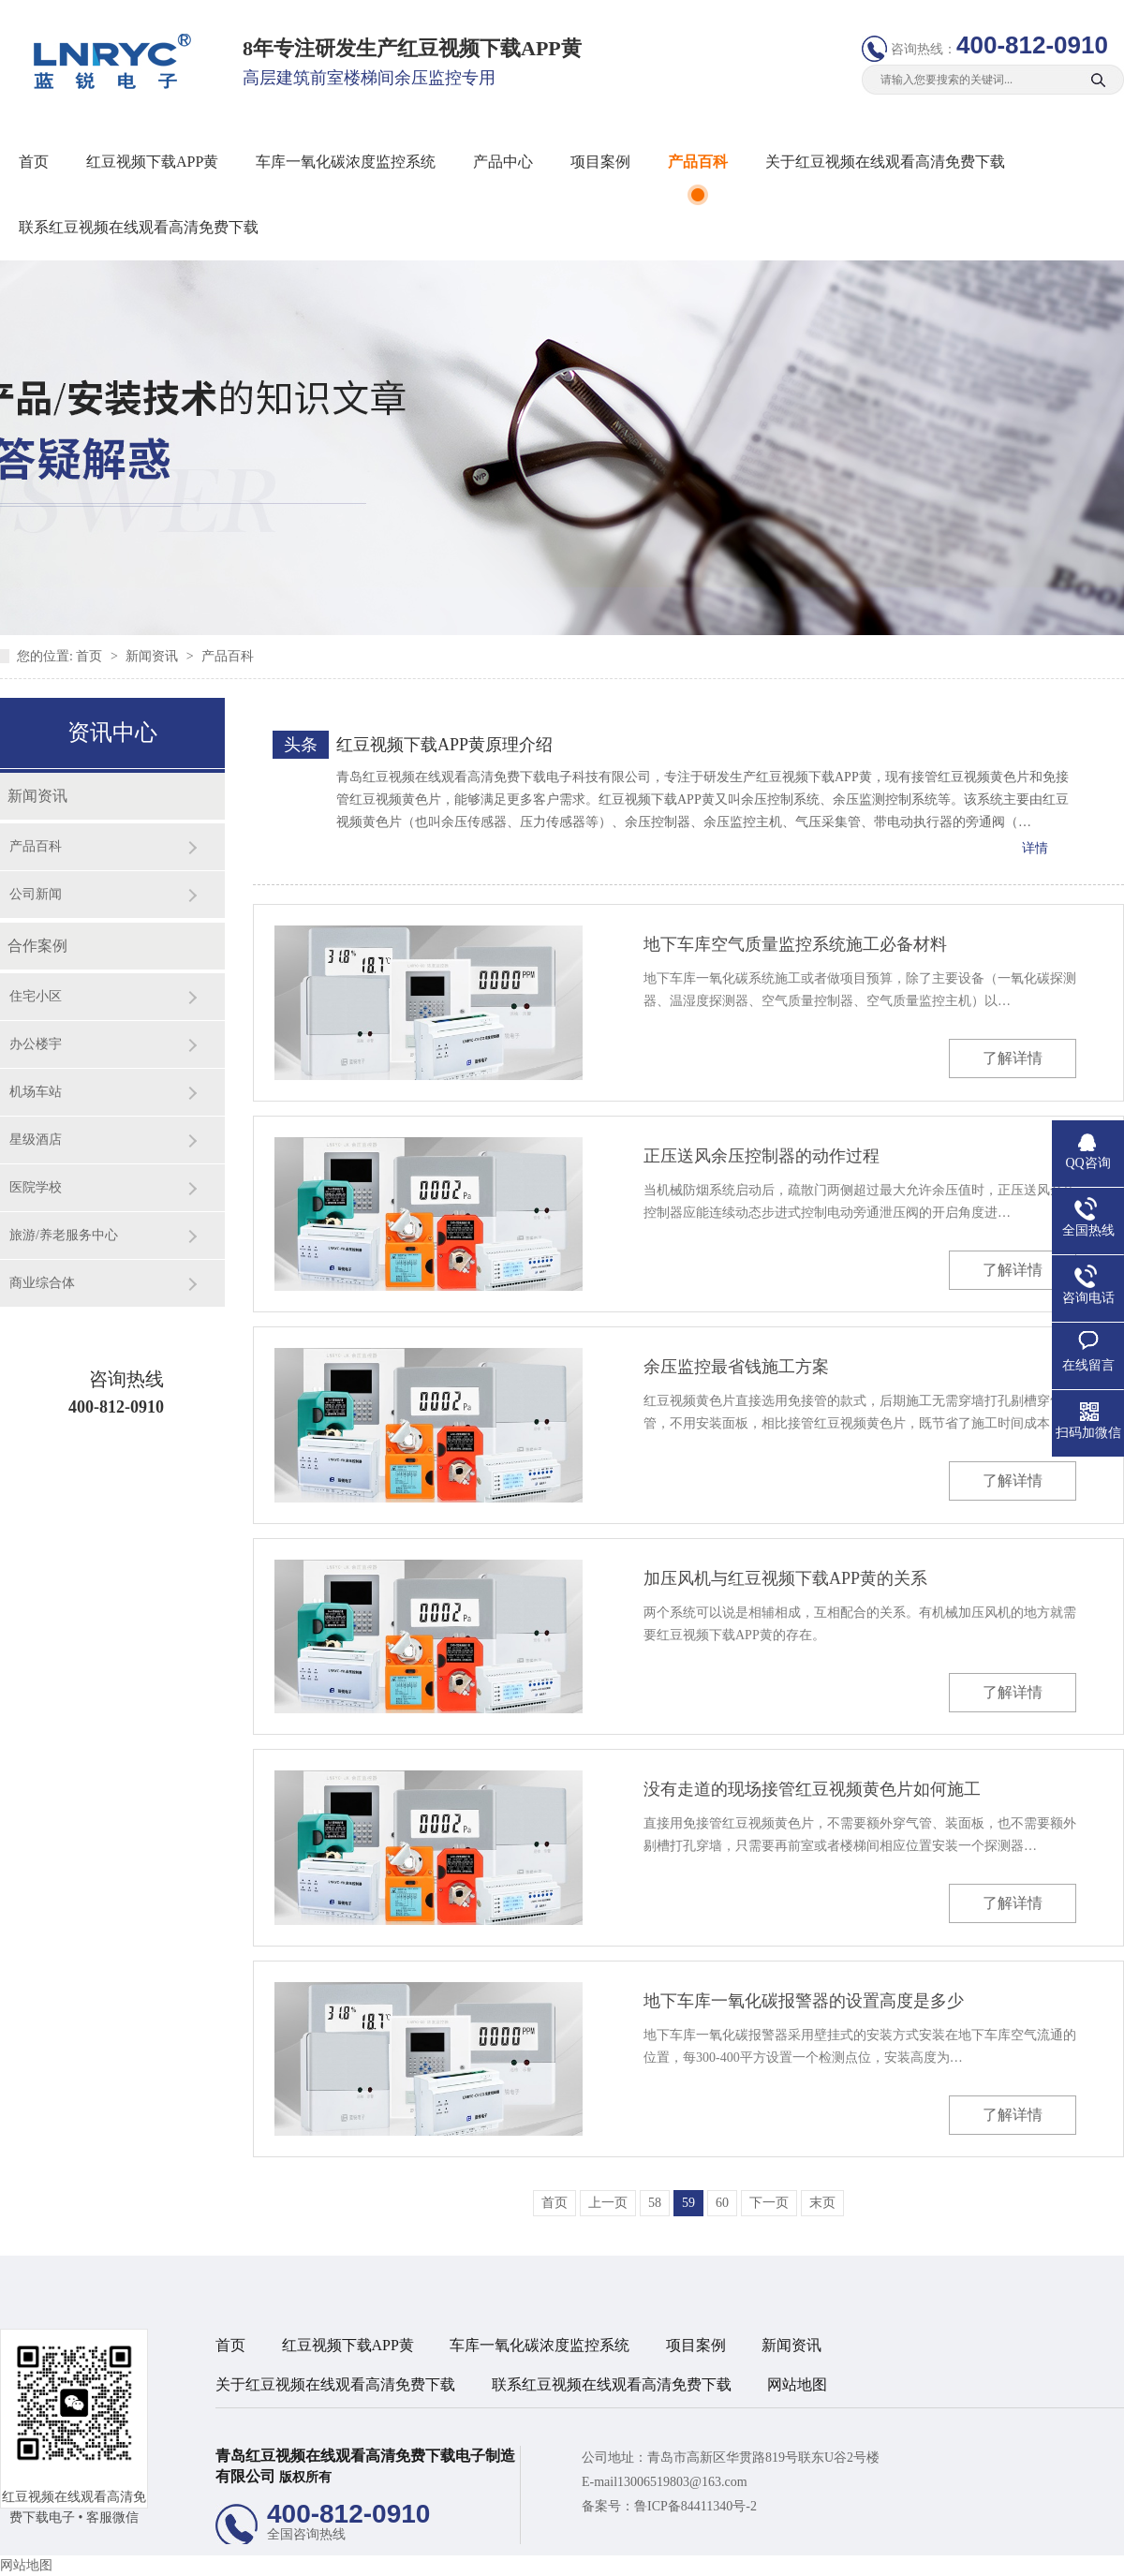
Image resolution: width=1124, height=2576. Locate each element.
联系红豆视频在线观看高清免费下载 (139, 227)
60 (722, 2203)
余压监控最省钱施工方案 (736, 1366)
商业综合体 (42, 1283)
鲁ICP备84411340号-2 (695, 2506)
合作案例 (37, 946)
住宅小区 (35, 996)
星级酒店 (35, 1140)
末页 (822, 2203)
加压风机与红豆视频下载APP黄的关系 (785, 1578)
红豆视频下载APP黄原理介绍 (444, 744)
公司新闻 (35, 894)
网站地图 (797, 2384)
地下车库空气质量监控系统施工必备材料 (795, 944)
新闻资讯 (154, 656)
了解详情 (1013, 1058)
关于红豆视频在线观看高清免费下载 (885, 162)
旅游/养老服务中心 (63, 1235)
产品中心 (503, 162)
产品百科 (698, 162)
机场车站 (35, 1092)
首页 (34, 162)
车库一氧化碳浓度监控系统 (346, 162)
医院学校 (35, 1187)
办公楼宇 (35, 1044)
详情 (1035, 848)
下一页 (769, 2203)
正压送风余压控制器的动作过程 (761, 1156)
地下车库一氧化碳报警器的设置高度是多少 (803, 2000)
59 (688, 2203)
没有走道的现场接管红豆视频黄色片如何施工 (812, 1789)
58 (654, 2203)
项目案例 (600, 162)
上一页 (608, 2203)
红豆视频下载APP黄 (152, 162)
